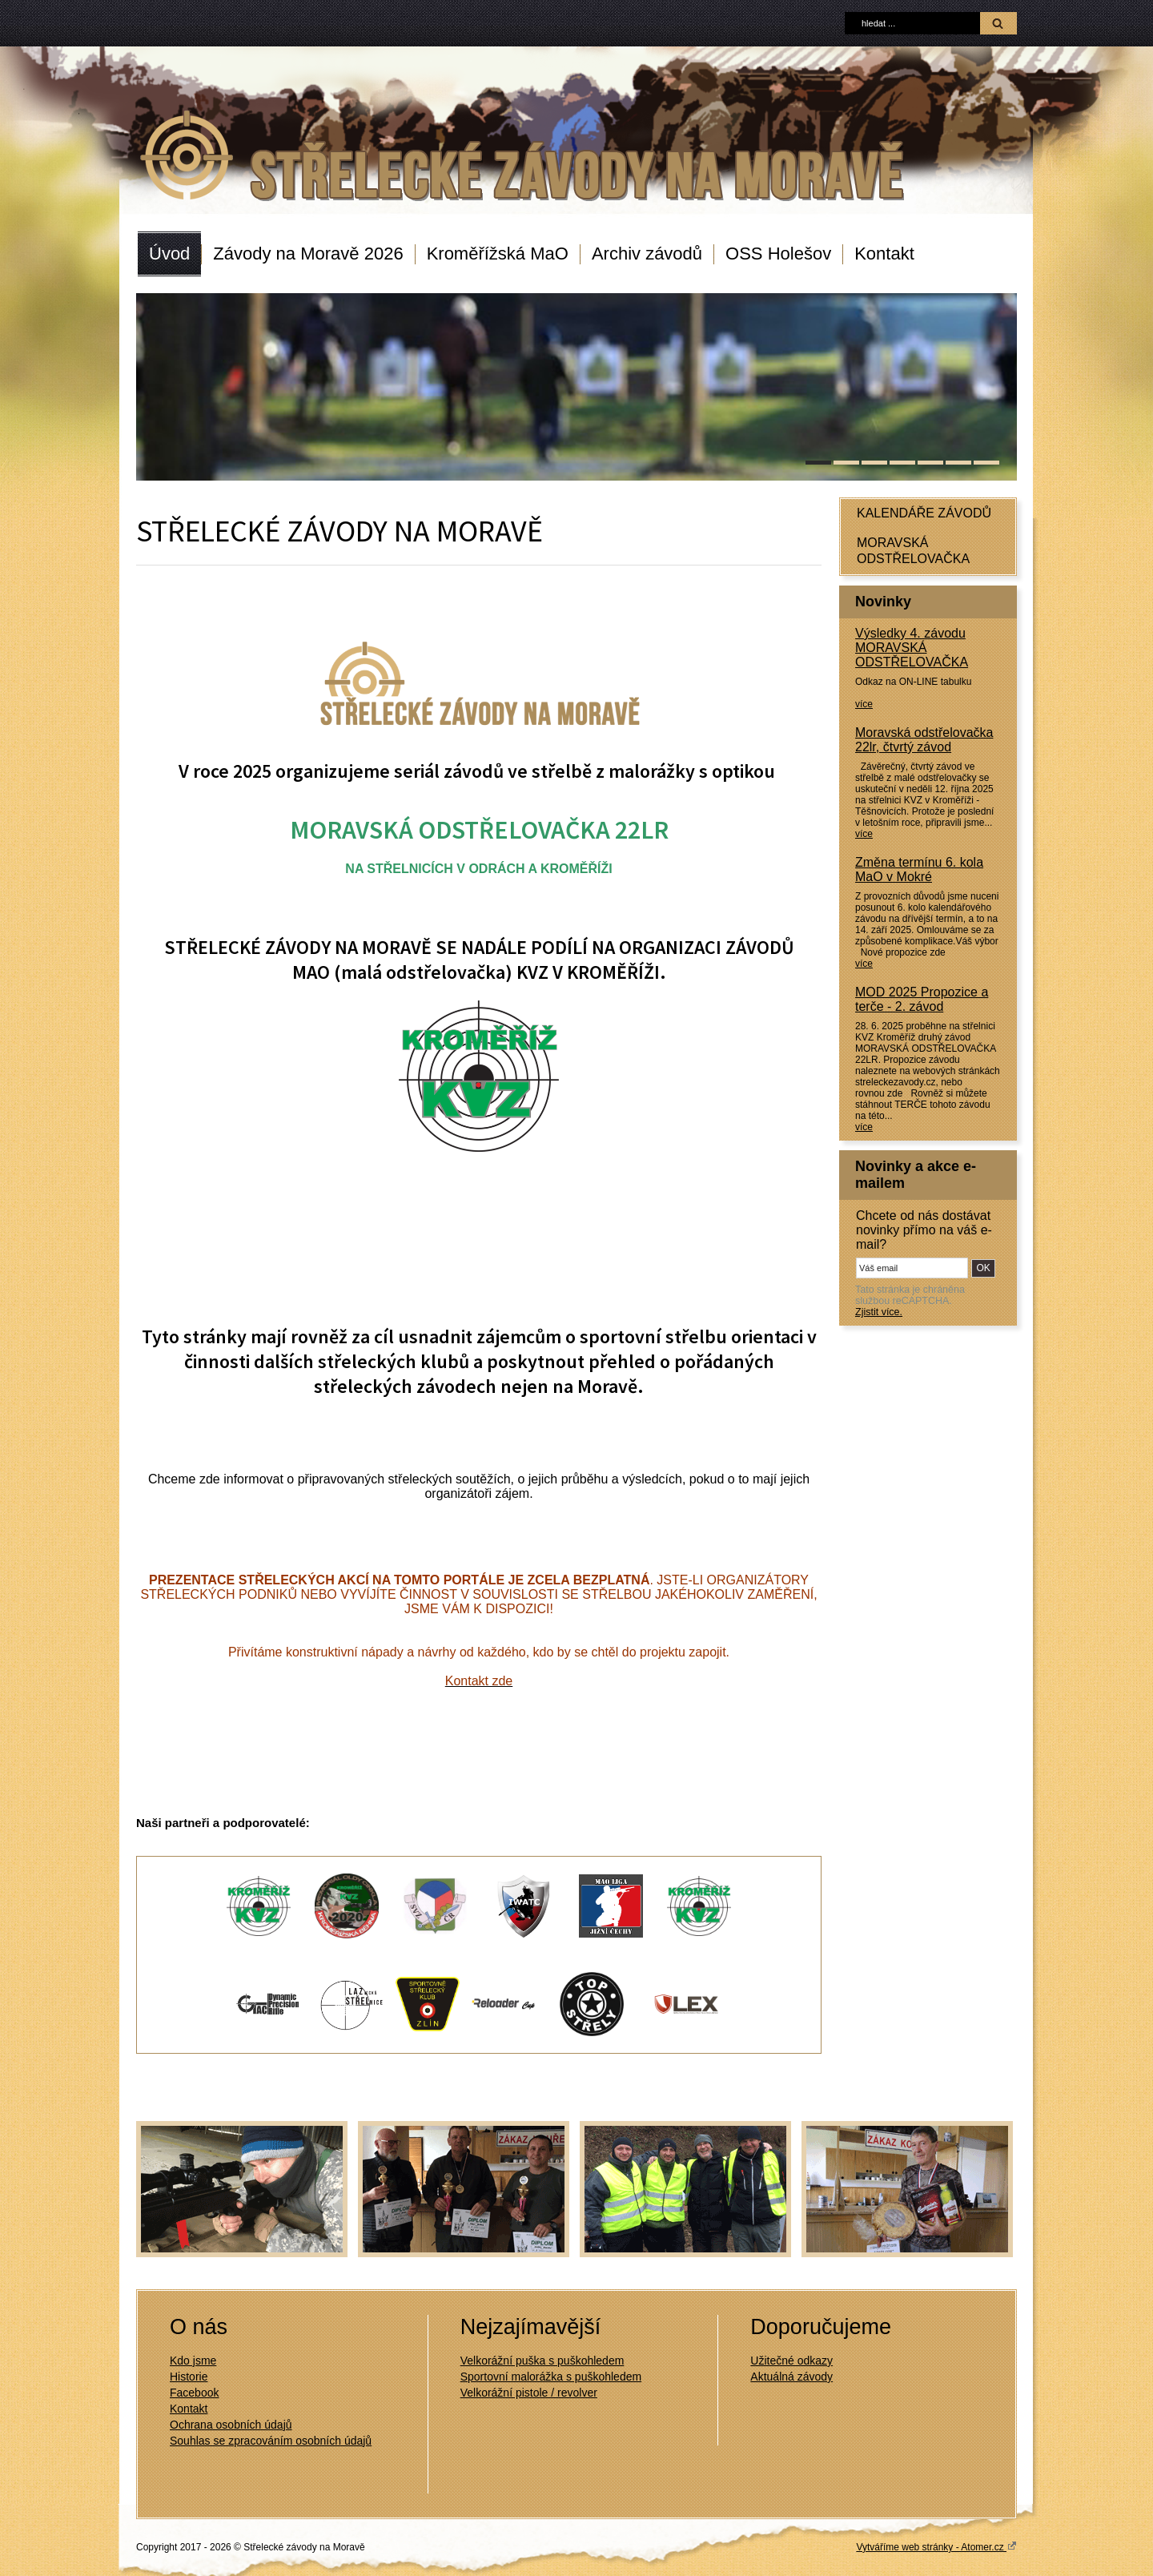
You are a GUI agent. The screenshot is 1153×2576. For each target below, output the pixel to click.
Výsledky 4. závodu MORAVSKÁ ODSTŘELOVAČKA (911, 647)
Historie (188, 2376)
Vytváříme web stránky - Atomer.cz (936, 2546)
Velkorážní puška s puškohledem (542, 2360)
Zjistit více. (878, 1312)
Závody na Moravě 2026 (308, 254)
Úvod (169, 254)
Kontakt (884, 254)
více (864, 704)
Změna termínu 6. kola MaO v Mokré (919, 869)
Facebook (194, 2392)
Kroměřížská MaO (497, 254)
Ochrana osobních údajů (231, 2424)
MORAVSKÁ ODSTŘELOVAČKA (913, 551)
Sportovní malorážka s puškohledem (550, 2376)
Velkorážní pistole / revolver (528, 2392)
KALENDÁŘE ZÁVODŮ (924, 513)
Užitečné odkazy (791, 2360)
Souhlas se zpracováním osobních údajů (271, 2440)
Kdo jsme (193, 2360)
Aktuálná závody (791, 2376)
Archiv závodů (647, 254)
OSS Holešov (778, 254)
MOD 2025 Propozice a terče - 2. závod (921, 999)
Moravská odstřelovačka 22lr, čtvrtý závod (924, 740)
